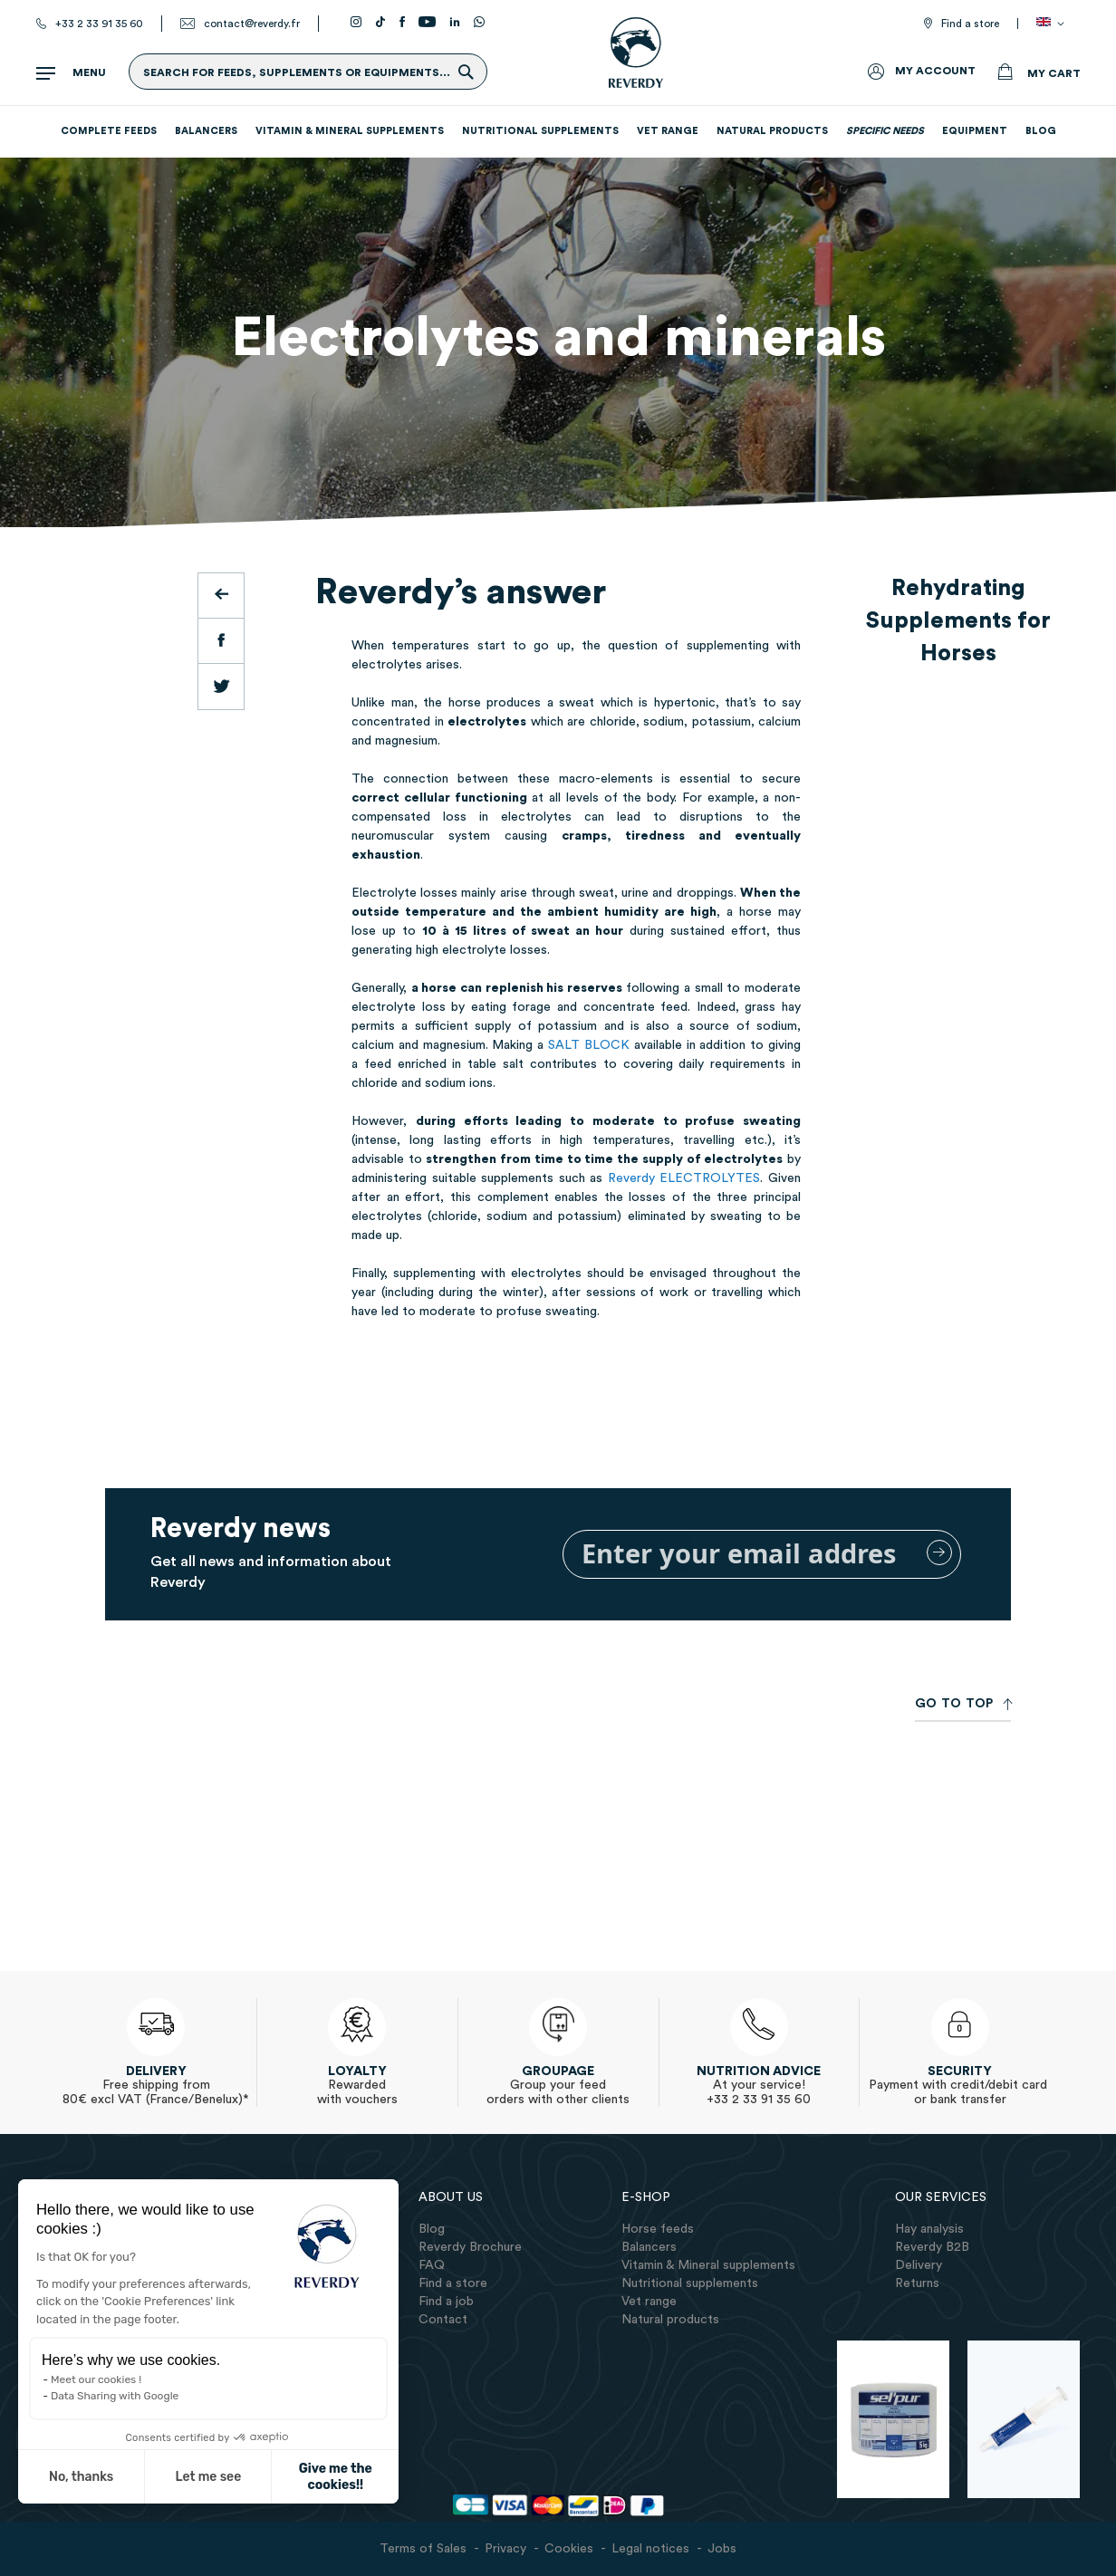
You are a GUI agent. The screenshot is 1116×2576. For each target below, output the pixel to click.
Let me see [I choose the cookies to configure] (208, 2477)
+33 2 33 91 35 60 (99, 23)
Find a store (970, 23)
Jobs (721, 2548)
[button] (1053, 24)
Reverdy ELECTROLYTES (684, 1178)
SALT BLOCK (589, 1045)
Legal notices (650, 2548)
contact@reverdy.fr (252, 23)
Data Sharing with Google (114, 2395)
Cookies (568, 2548)
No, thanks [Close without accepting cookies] (81, 2477)
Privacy (505, 2548)
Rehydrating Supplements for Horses (958, 621)
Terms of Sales (423, 2548)
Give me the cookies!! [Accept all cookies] (335, 2477)
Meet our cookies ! (96, 2379)
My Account (935, 70)
